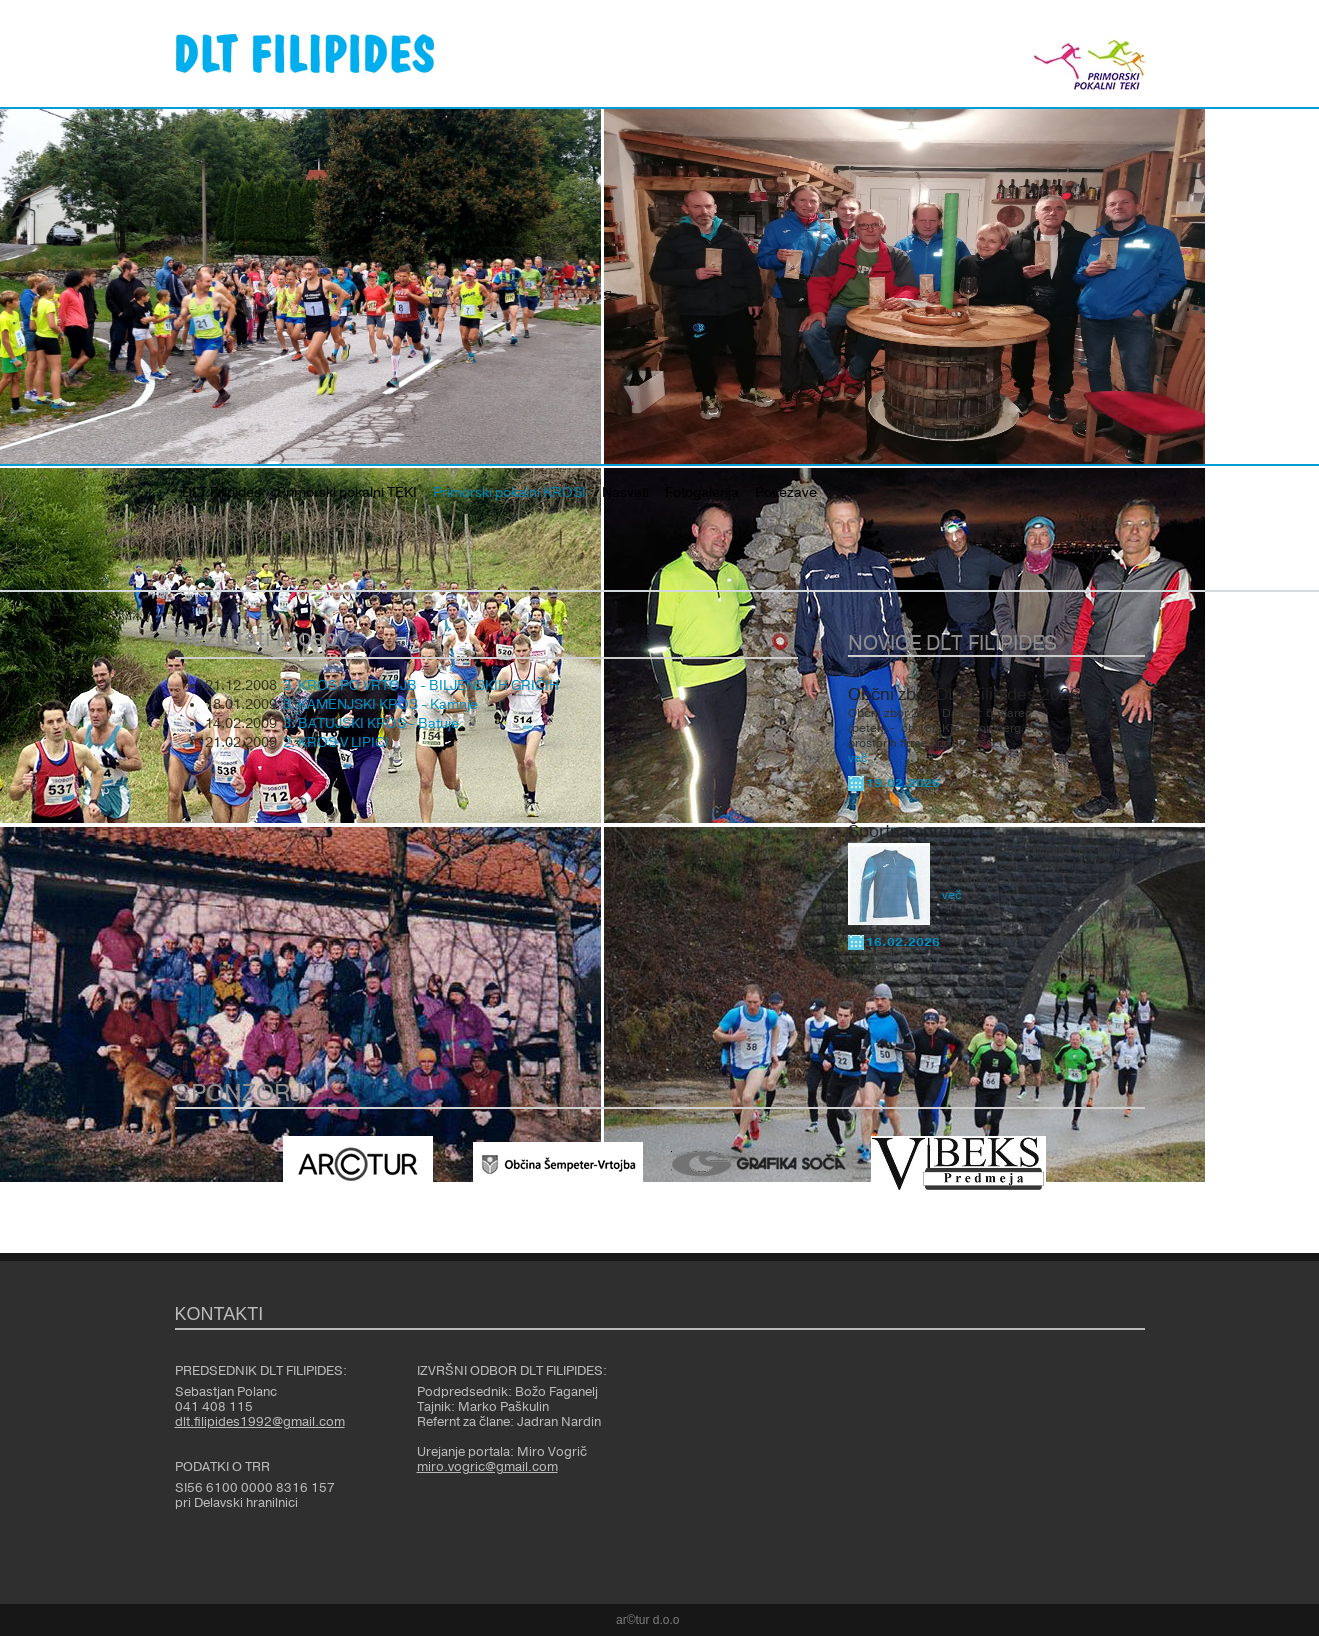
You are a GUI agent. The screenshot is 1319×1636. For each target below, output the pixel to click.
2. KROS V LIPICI (336, 743)
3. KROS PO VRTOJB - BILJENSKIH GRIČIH (421, 686)
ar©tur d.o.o (648, 1620)
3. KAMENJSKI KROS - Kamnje (380, 705)
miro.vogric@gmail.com (487, 1467)
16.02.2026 (903, 942)
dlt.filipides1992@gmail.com (260, 1422)
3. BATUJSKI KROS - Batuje (371, 724)
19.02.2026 (903, 783)
